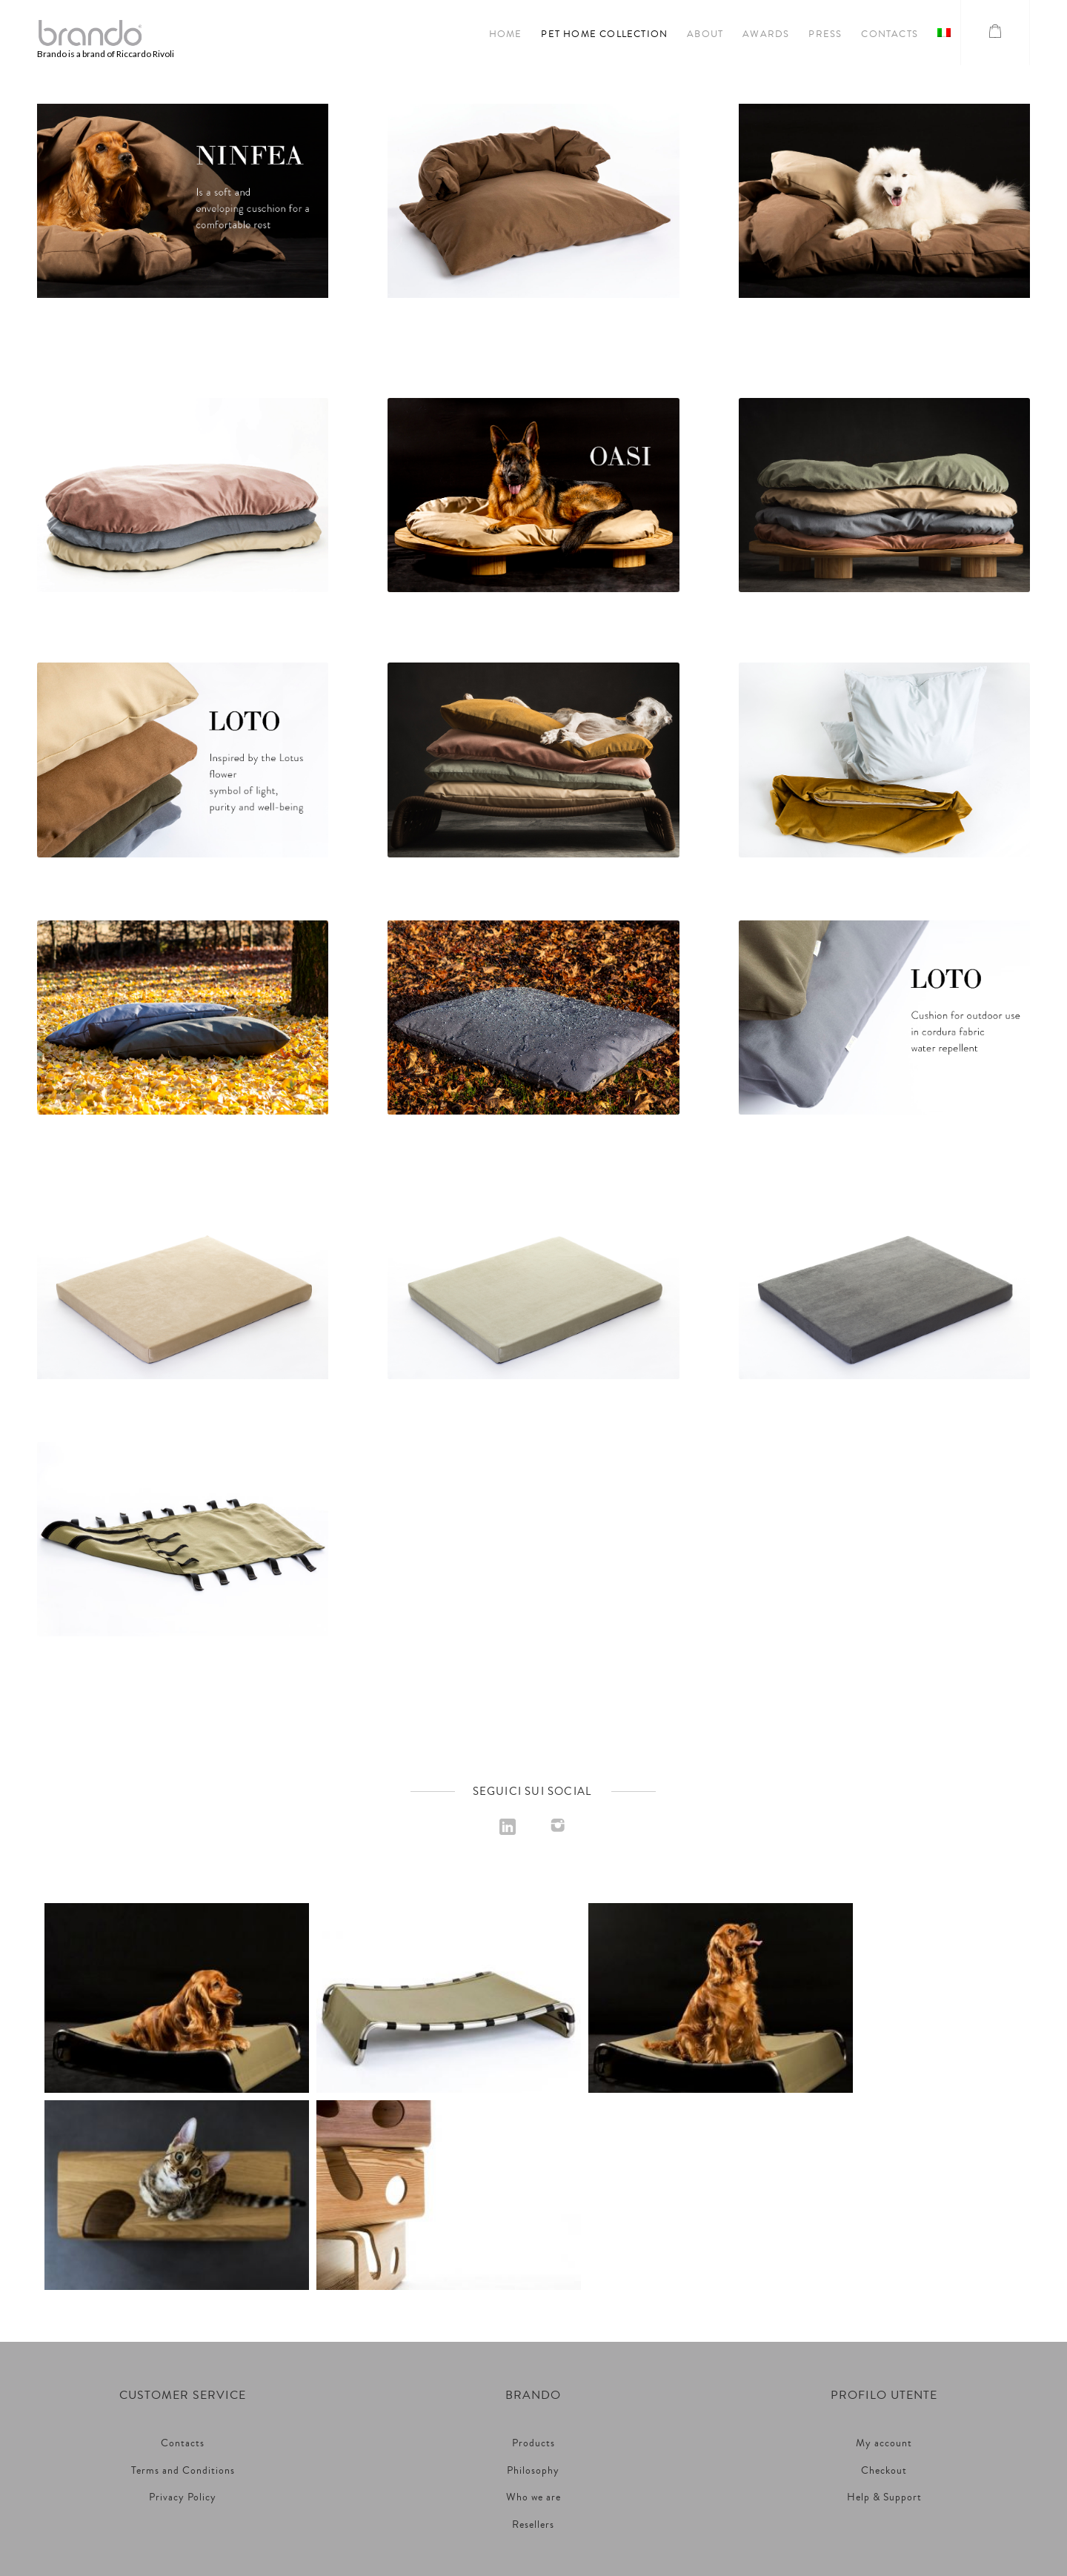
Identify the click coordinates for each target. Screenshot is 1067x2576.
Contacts (183, 2246)
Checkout (884, 2273)
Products (533, 2246)
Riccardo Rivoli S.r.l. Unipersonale (533, 2439)
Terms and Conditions (183, 2273)
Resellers (533, 2327)
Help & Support (884, 2300)
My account (884, 2246)
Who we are (533, 2300)
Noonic (599, 2513)
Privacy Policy (182, 2300)
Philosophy (533, 2273)
